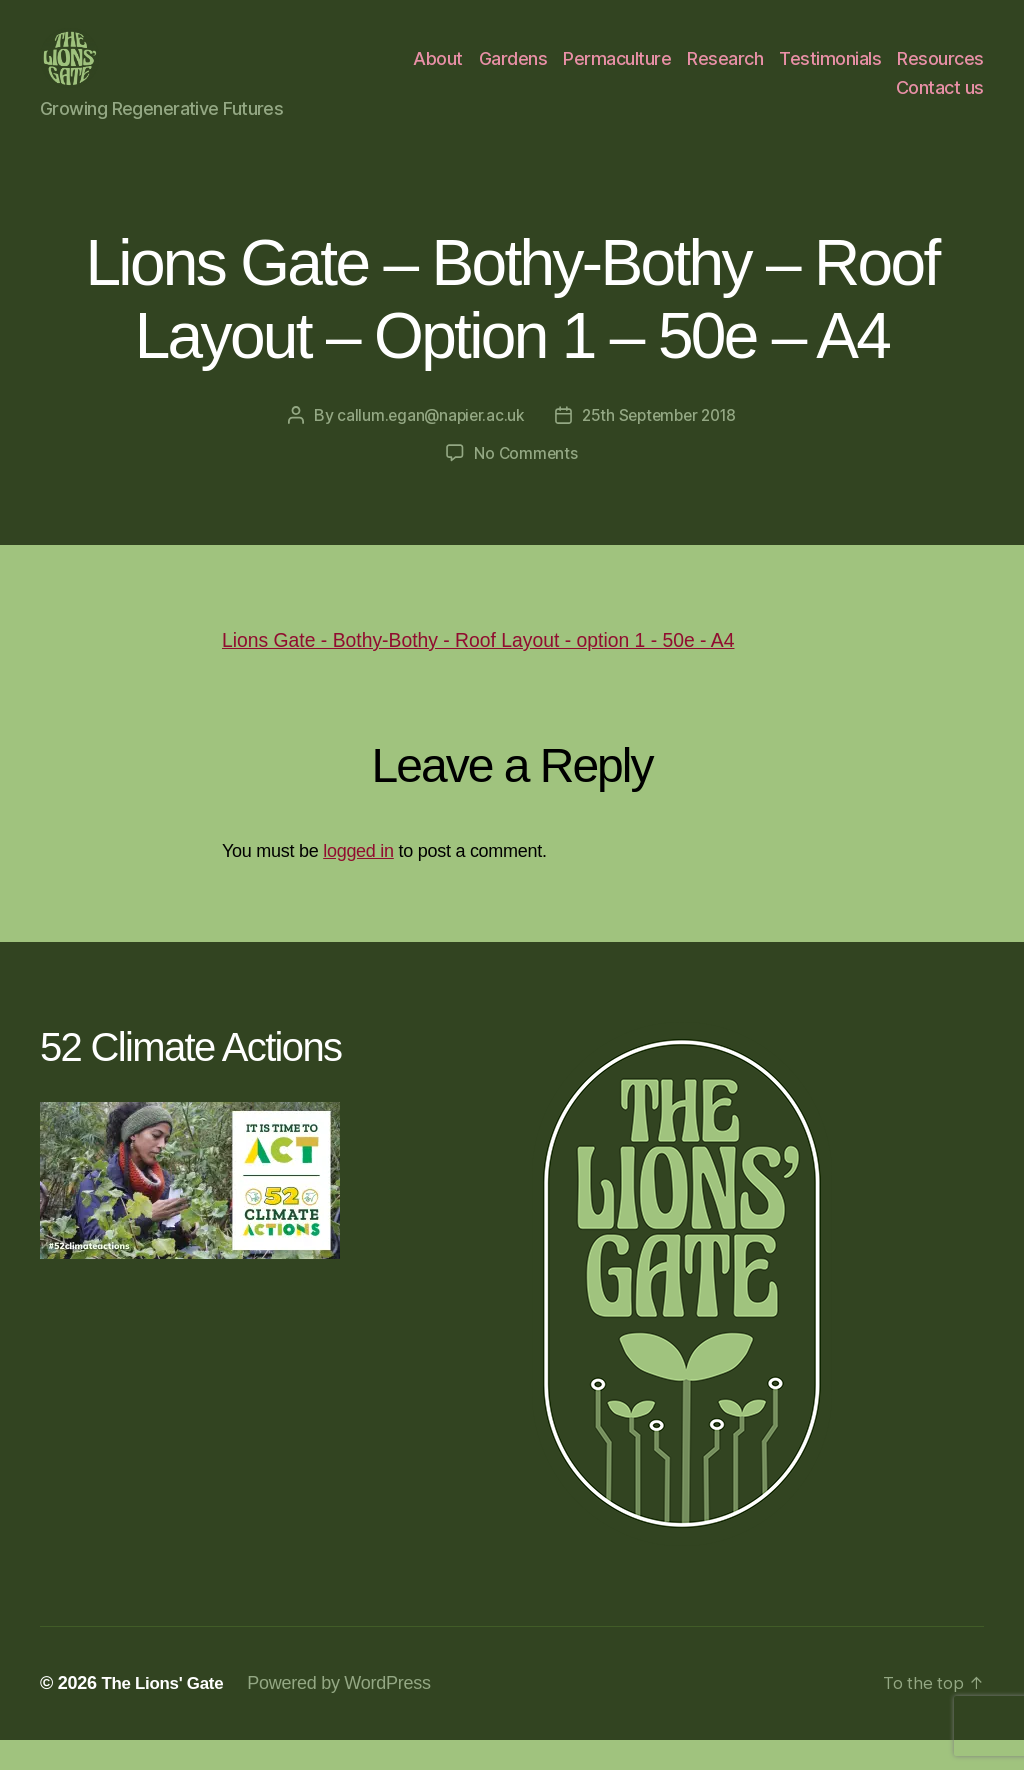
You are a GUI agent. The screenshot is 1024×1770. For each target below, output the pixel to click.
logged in (358, 881)
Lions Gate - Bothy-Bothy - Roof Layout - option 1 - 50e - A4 (500, 669)
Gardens (513, 73)
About (438, 73)
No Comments (525, 483)
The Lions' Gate (166, 1713)
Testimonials (830, 73)
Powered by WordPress (347, 1713)
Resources (940, 73)
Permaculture (617, 73)
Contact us (940, 102)
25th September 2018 (660, 445)
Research (725, 73)
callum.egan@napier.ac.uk (427, 445)
